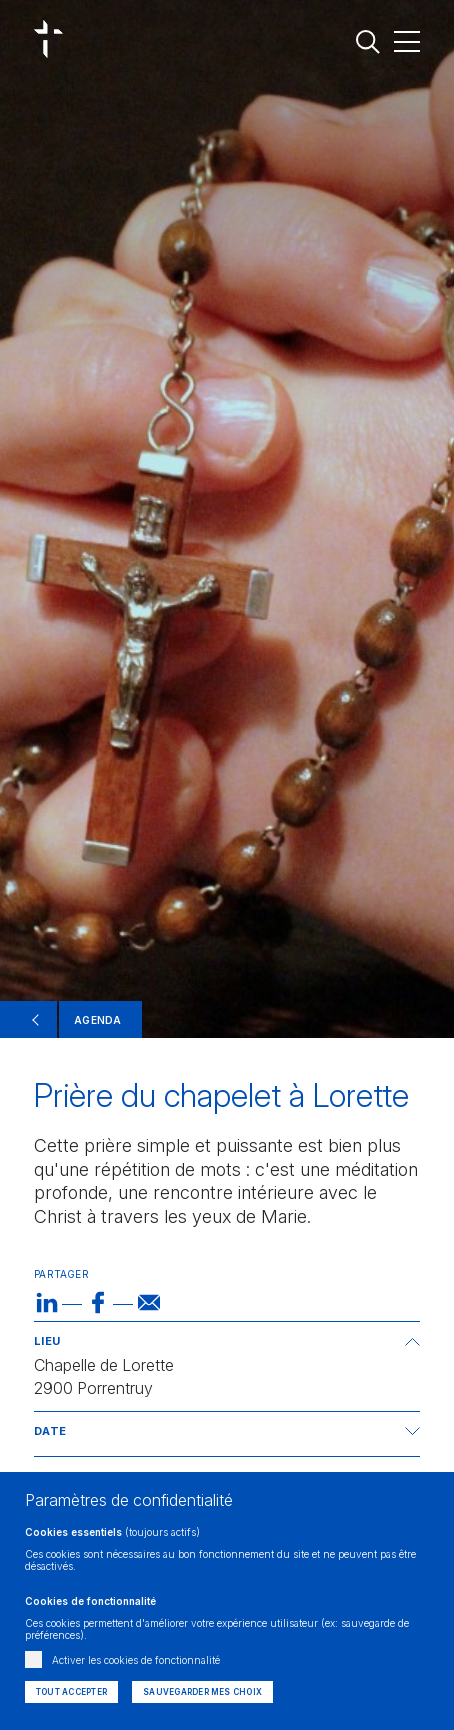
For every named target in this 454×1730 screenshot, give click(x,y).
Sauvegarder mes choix (202, 1692)
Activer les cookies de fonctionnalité (136, 1660)
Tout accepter (71, 1692)
